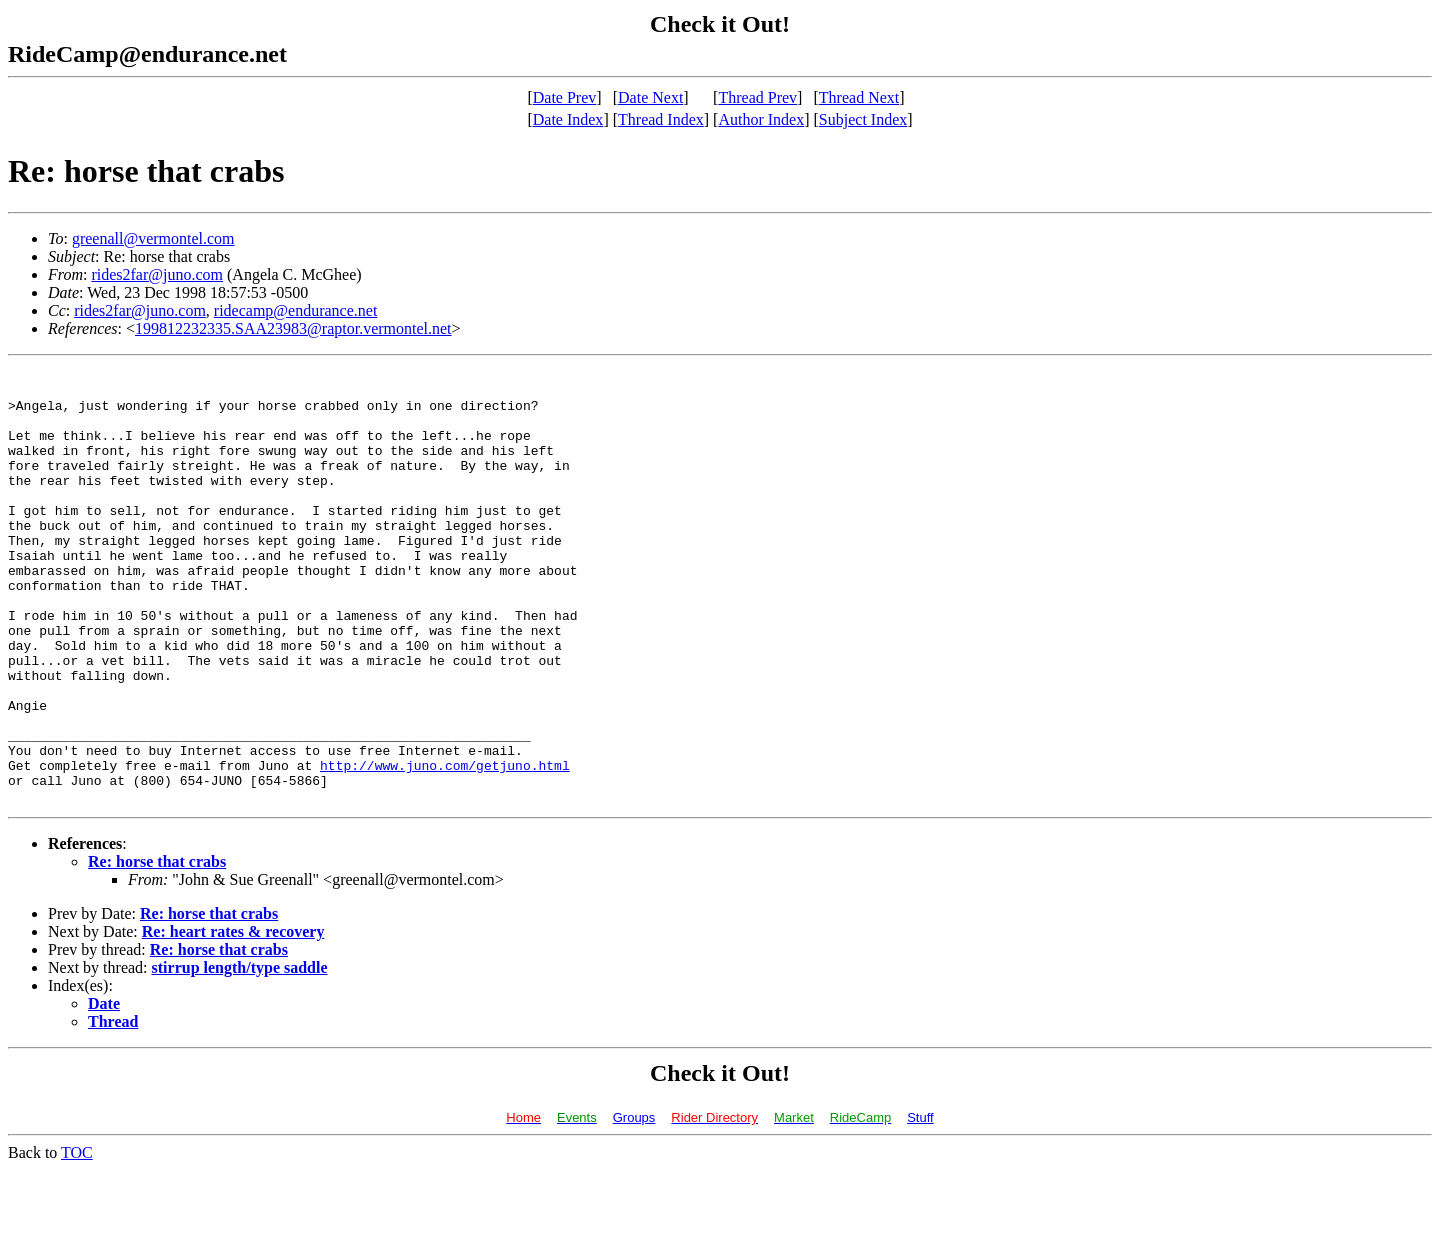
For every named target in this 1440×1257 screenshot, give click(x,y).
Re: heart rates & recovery (233, 1018)
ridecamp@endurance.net (296, 310)
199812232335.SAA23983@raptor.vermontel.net (293, 328)
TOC (77, 1239)
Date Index (568, 119)
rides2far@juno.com (157, 274)
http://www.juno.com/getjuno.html (445, 846)
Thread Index (661, 119)
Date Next (650, 97)
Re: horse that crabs (157, 948)
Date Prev (565, 97)
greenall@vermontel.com (153, 238)
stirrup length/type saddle (240, 1054)
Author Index (761, 119)
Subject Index (863, 119)
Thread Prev (757, 97)
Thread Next (859, 97)
